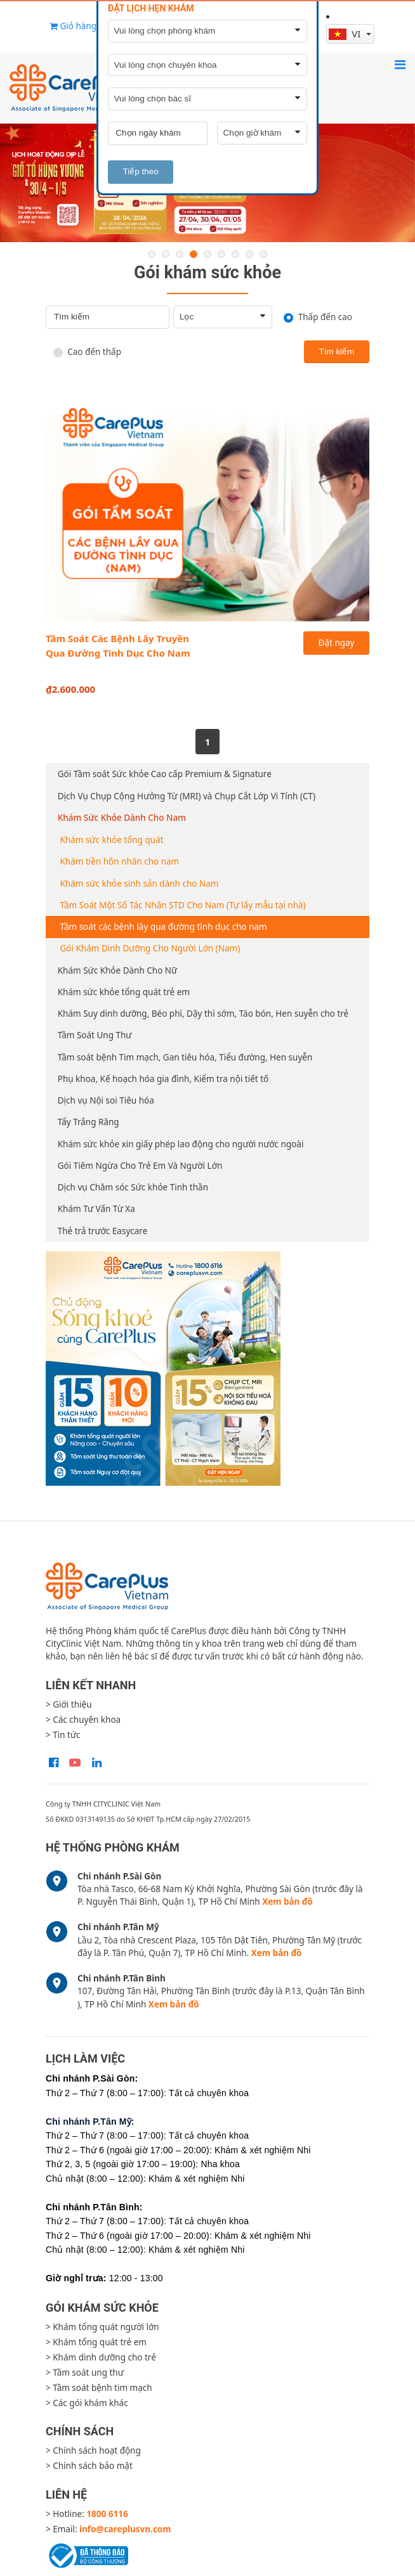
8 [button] (249, 254)
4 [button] (193, 254)
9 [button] (263, 254)
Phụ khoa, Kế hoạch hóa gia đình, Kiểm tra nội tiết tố (163, 1079)
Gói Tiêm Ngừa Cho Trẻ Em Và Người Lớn (140, 1165)
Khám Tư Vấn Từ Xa (96, 1208)
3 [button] (179, 254)
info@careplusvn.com (125, 2529)
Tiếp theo (141, 171)
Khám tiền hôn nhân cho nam (120, 861)
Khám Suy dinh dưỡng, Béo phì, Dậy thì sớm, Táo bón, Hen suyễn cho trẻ (203, 1013)
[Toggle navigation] (400, 64)
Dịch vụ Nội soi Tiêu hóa (106, 1100)
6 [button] (221, 254)
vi (346, 34)
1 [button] (151, 254)
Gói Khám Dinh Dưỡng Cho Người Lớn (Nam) (150, 948)
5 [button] (207, 254)
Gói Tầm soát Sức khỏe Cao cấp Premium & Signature (165, 774)
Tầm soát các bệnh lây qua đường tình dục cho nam (163, 926)
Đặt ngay (337, 642)
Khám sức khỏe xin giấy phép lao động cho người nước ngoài (181, 1144)
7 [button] (235, 254)
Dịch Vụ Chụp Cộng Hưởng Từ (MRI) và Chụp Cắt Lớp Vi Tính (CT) (186, 796)
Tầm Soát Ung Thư (95, 1035)
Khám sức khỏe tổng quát (112, 840)
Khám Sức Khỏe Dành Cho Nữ (117, 970)
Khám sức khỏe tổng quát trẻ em (124, 992)
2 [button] (165, 254)
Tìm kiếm (337, 351)
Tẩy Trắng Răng (88, 1122)
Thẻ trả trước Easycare (103, 1231)
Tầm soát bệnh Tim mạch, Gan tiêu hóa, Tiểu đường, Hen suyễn (185, 1057)
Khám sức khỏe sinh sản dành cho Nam (139, 883)
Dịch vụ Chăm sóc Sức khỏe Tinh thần (133, 1187)
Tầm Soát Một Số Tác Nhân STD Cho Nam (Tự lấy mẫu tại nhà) (183, 905)
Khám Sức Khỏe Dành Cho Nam (122, 817)
